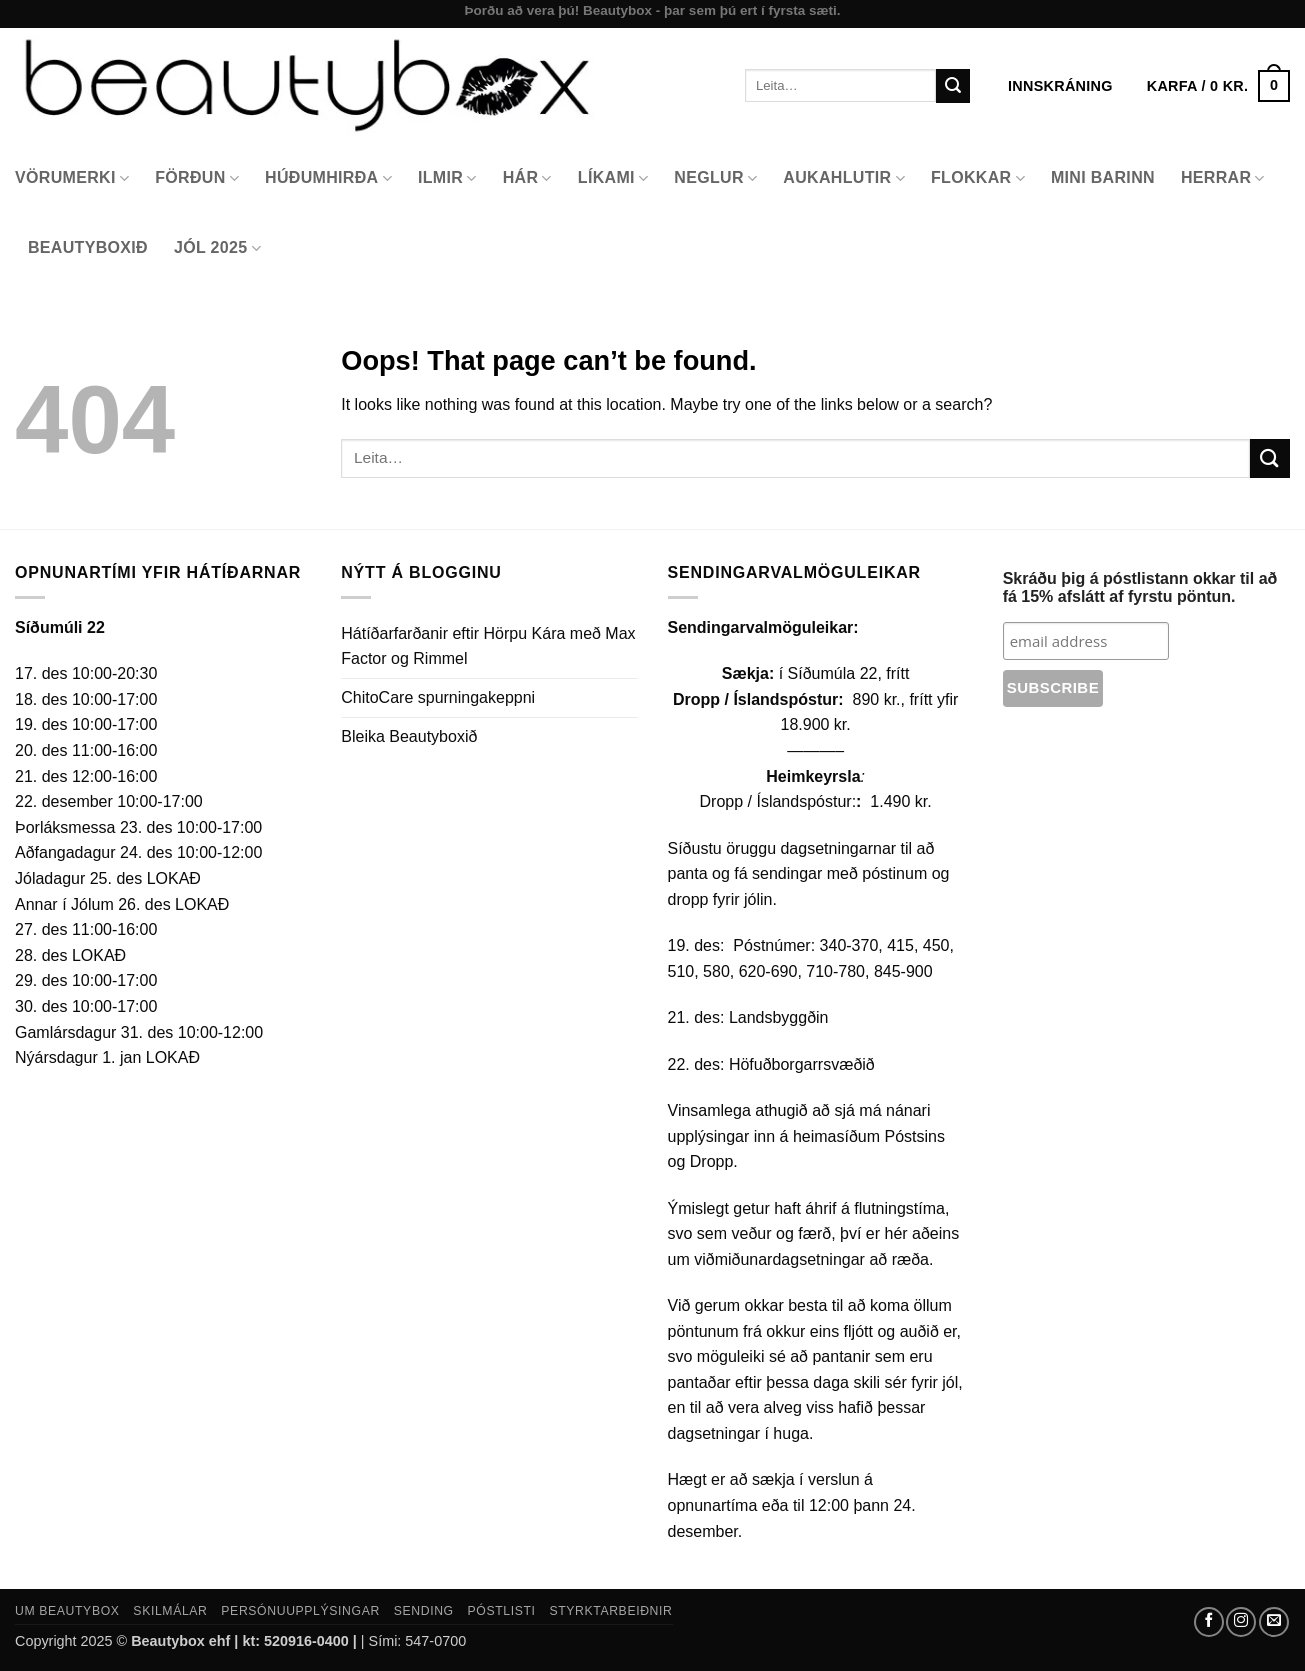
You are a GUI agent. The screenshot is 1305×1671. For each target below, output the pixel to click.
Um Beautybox (67, 1611)
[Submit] (953, 86)
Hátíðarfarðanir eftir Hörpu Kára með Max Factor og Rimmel (488, 646)
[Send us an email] (1274, 1622)
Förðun (197, 178)
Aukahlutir (844, 178)
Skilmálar (170, 1611)
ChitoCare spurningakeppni (438, 697)
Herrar (1223, 178)
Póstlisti (502, 1611)
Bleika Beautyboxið (409, 736)
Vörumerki (72, 178)
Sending (424, 1611)
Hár (527, 178)
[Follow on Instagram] (1241, 1622)
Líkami (613, 178)
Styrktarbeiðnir (610, 1611)
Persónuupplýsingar (300, 1611)
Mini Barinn (1103, 177)
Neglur (715, 178)
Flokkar (978, 178)
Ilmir (447, 178)
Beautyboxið (88, 247)
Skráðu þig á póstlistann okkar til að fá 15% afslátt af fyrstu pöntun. (1140, 587)
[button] (1218, 86)
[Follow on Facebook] (1209, 1622)
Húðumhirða (328, 178)
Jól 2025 (217, 248)
